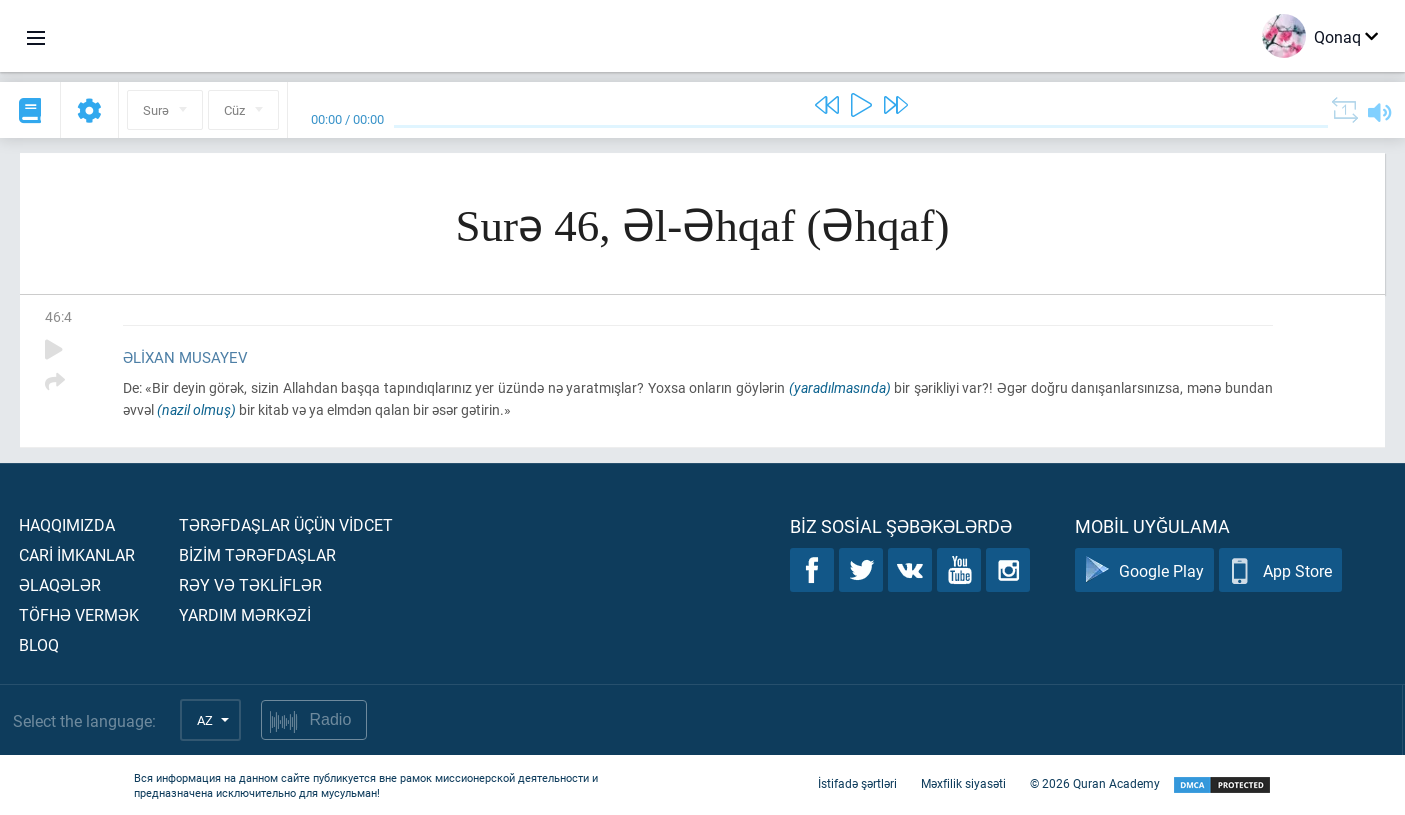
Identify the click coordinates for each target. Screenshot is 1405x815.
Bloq (39, 644)
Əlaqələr (60, 584)
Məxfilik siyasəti (963, 783)
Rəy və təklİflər (250, 584)
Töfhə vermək (79, 614)
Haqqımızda (67, 524)
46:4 (58, 316)
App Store (1280, 570)
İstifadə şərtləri (857, 783)
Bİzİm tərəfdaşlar (257, 554)
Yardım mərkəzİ (245, 614)
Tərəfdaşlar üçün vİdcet (286, 524)
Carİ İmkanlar (77, 554)
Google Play (1144, 570)
